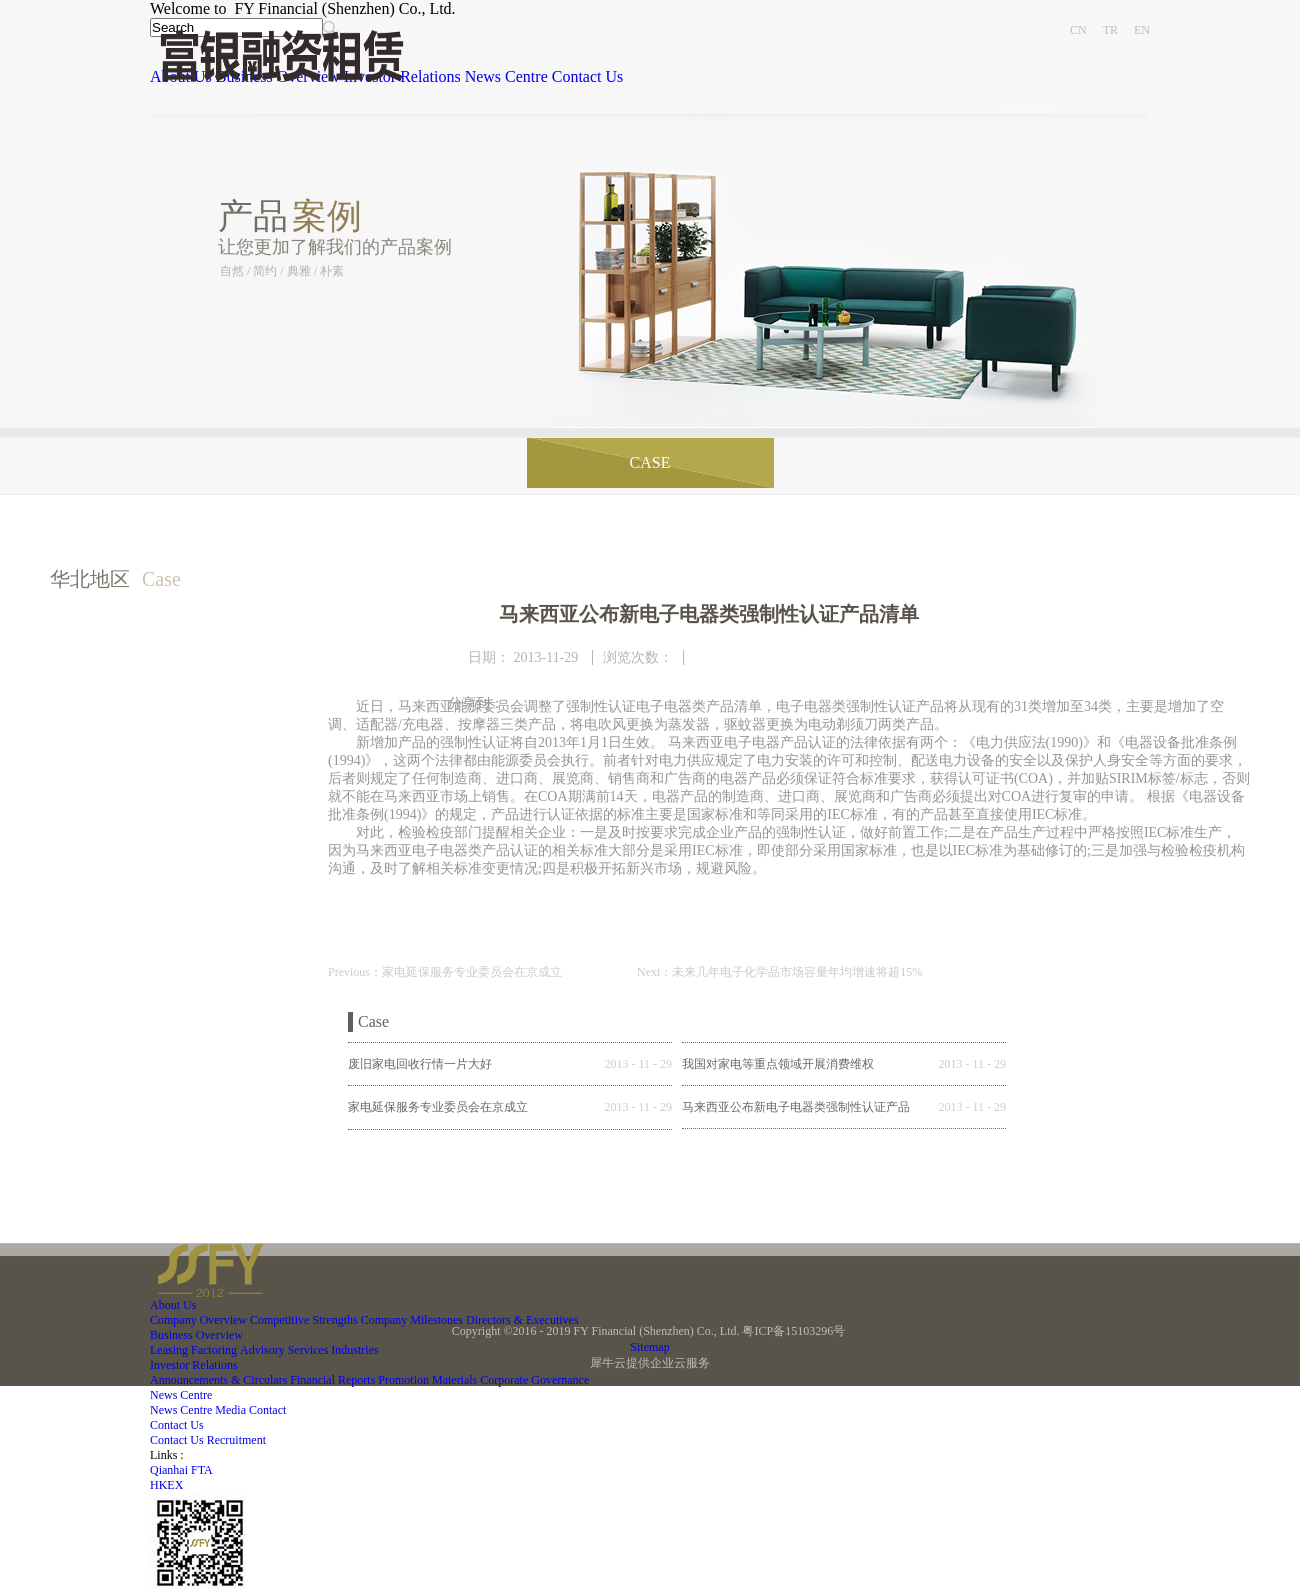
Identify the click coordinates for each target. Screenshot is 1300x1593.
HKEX (166, 1485)
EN (1142, 30)
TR (1110, 30)
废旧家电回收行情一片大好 (420, 1064)
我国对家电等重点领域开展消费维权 (778, 1064)
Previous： (445, 972)
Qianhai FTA (181, 1470)
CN (1078, 30)
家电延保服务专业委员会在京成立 (438, 1107)
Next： (779, 972)
